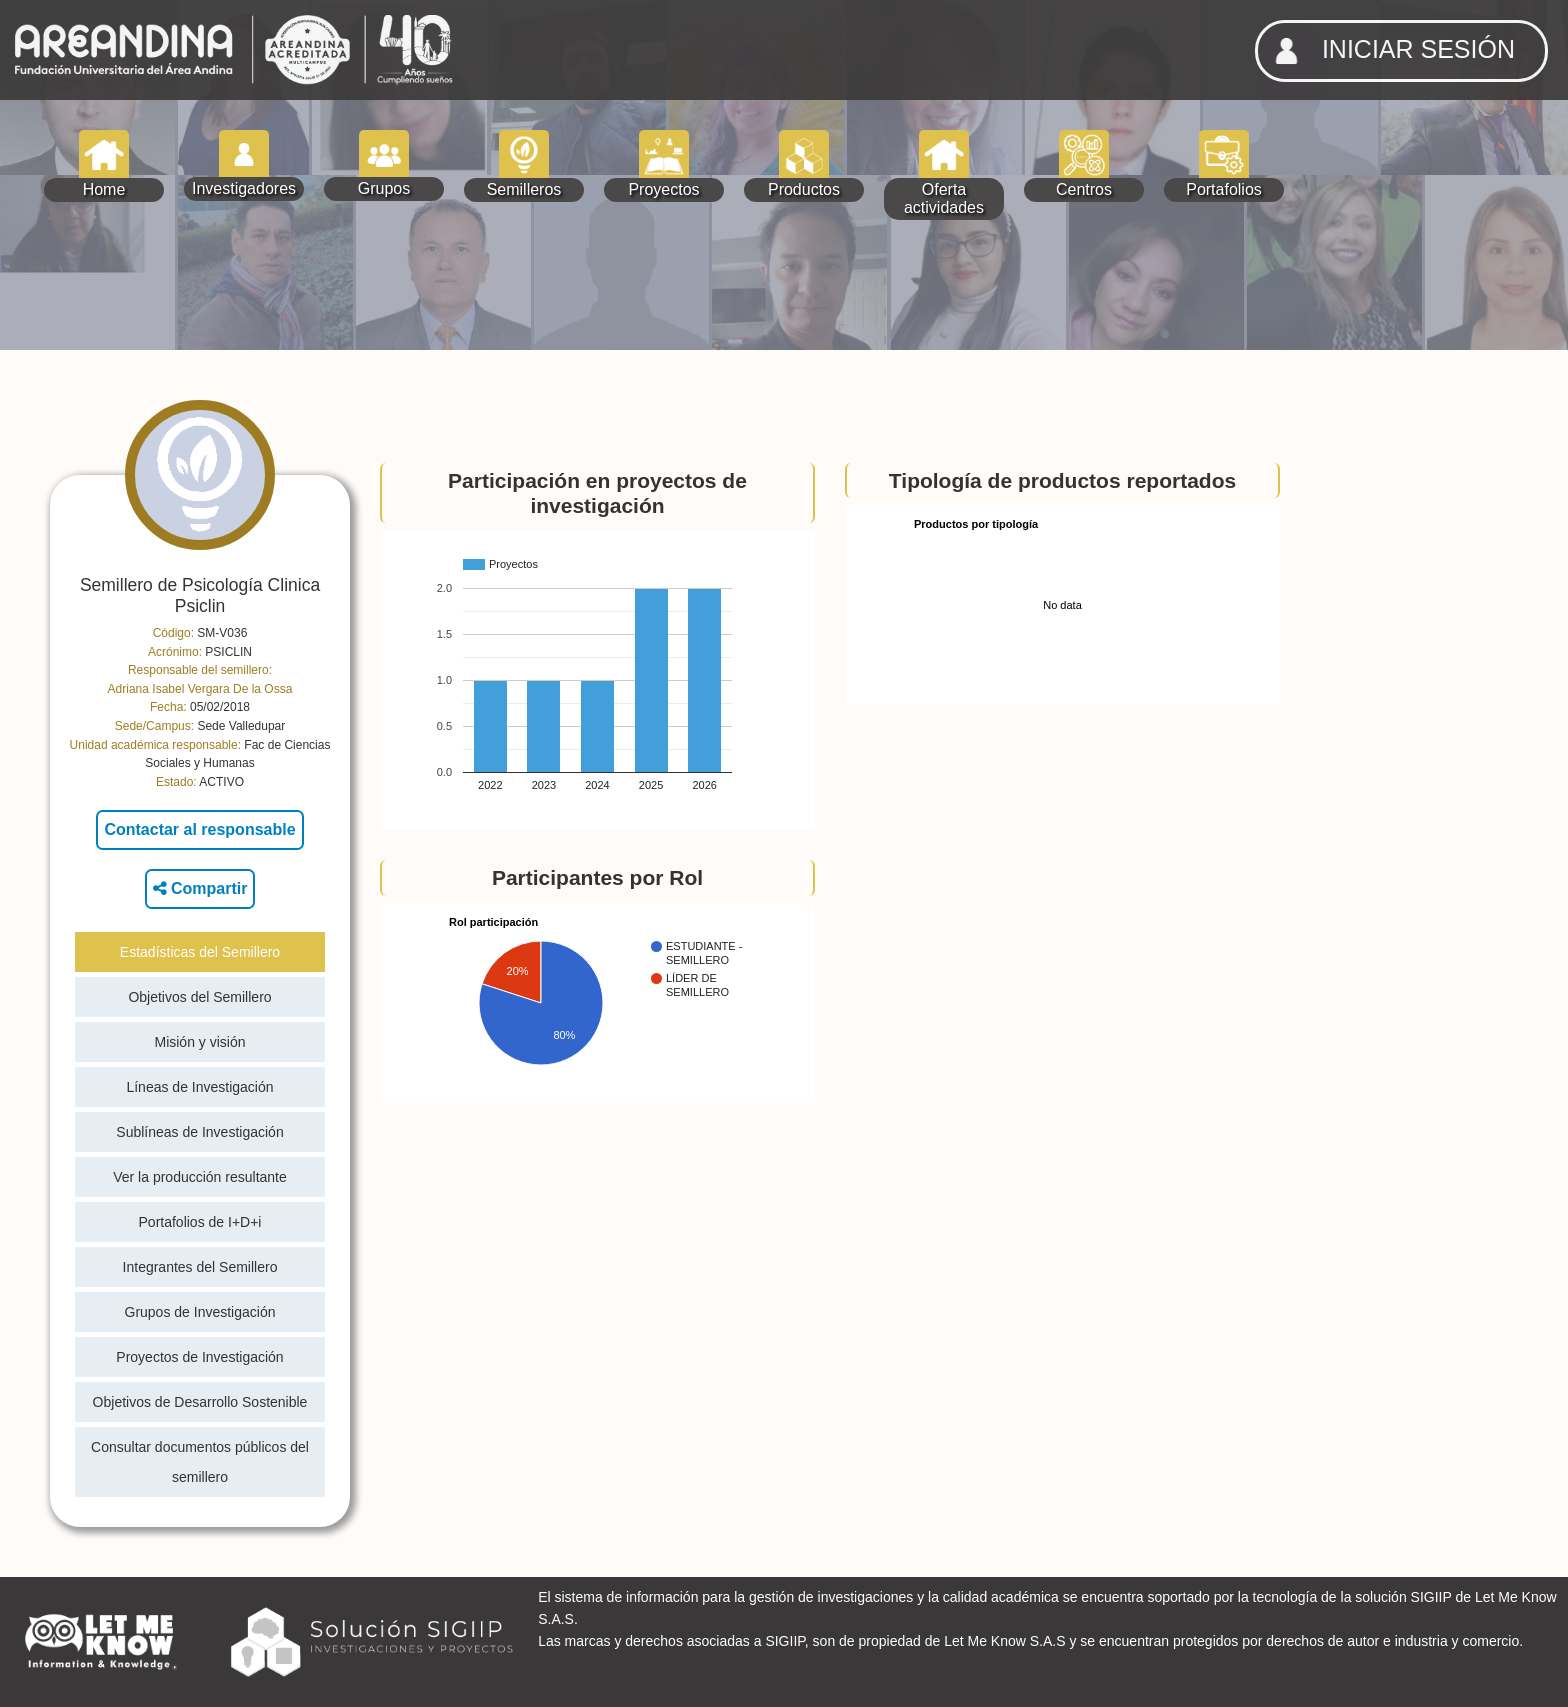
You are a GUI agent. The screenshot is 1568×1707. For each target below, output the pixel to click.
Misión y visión (199, 1042)
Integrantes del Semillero (200, 1267)
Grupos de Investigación (200, 1312)
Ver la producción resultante (200, 1177)
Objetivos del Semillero (199, 997)
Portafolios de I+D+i (200, 1222)
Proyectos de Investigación (199, 1357)
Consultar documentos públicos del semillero (200, 1462)
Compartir (200, 888)
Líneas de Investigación (199, 1087)
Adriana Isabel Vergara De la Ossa (200, 689)
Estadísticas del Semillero (200, 952)
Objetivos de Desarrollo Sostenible (200, 1402)
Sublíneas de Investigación (199, 1132)
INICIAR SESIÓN (1389, 51)
